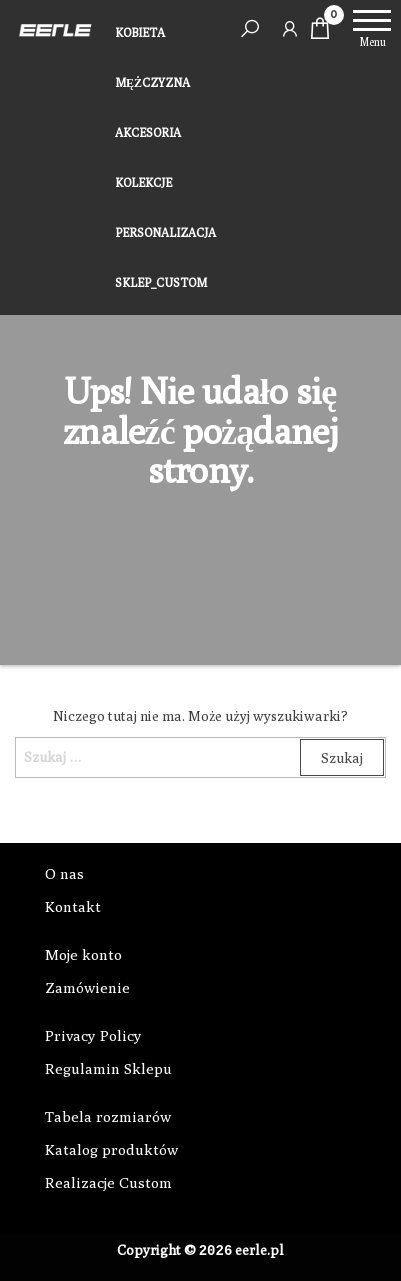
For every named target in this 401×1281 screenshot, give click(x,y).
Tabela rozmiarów (108, 1116)
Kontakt (73, 906)
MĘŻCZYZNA (152, 82)
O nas (64, 873)
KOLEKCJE (143, 182)
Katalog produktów (111, 1149)
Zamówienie (87, 987)
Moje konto (83, 954)
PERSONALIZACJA (165, 232)
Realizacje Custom (108, 1182)
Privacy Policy (93, 1035)
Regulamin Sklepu (108, 1068)
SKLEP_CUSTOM (161, 282)
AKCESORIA (148, 132)
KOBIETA (140, 32)
